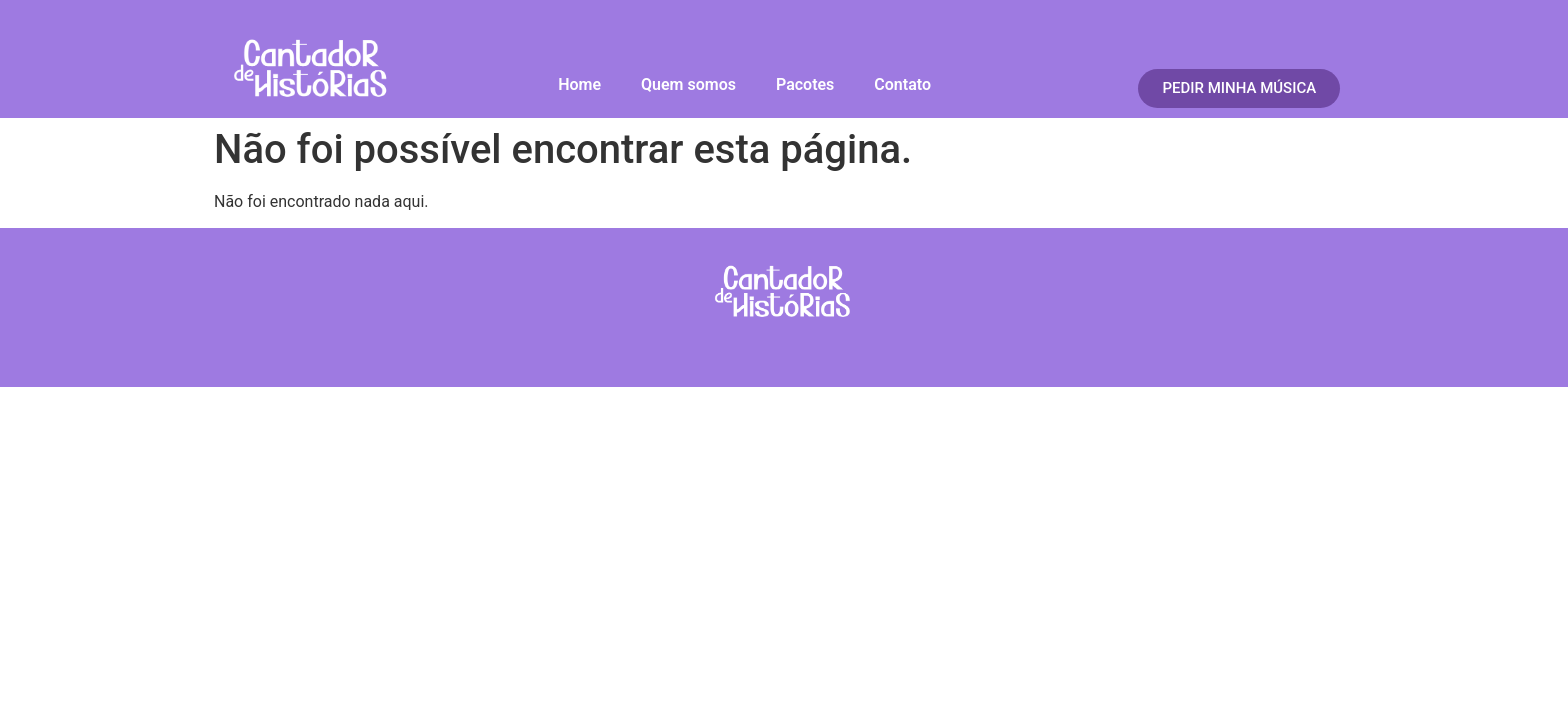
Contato (902, 84)
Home (579, 84)
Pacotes (805, 84)
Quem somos (688, 84)
